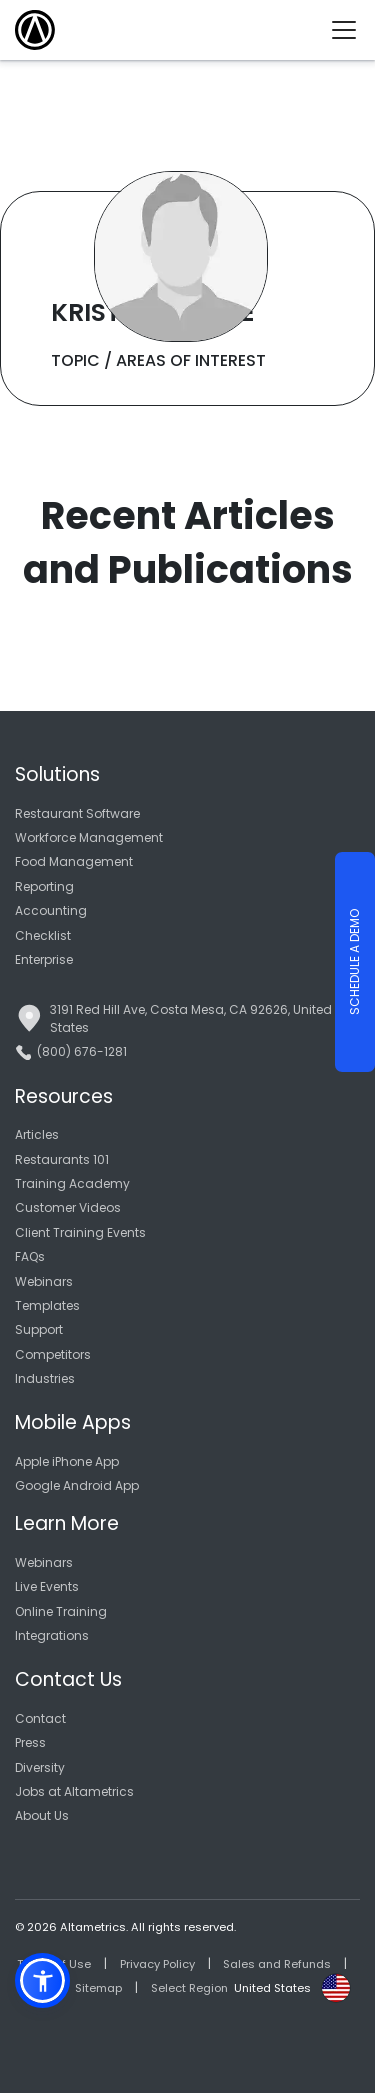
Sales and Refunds (277, 1964)
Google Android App (77, 1485)
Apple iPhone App (67, 1461)
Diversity (40, 1767)
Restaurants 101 (62, 1159)
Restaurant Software (77, 813)
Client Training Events (80, 1232)
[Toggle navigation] (351, 30)
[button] (42, 1980)
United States (272, 1988)
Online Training (61, 1611)
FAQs (30, 1256)
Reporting (44, 886)
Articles (37, 1134)
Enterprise (44, 959)
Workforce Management (89, 837)
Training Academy (72, 1183)
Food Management (74, 861)
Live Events (47, 1586)
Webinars (44, 1281)
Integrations (52, 1635)
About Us (42, 1815)
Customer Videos (68, 1207)
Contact (40, 1718)
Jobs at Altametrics (74, 1791)
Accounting (51, 910)
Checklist (43, 935)
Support (39, 1329)
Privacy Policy (157, 1964)
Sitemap (98, 1988)
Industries (45, 1378)
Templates (47, 1305)
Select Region (189, 1988)
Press (30, 1742)
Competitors (53, 1354)
